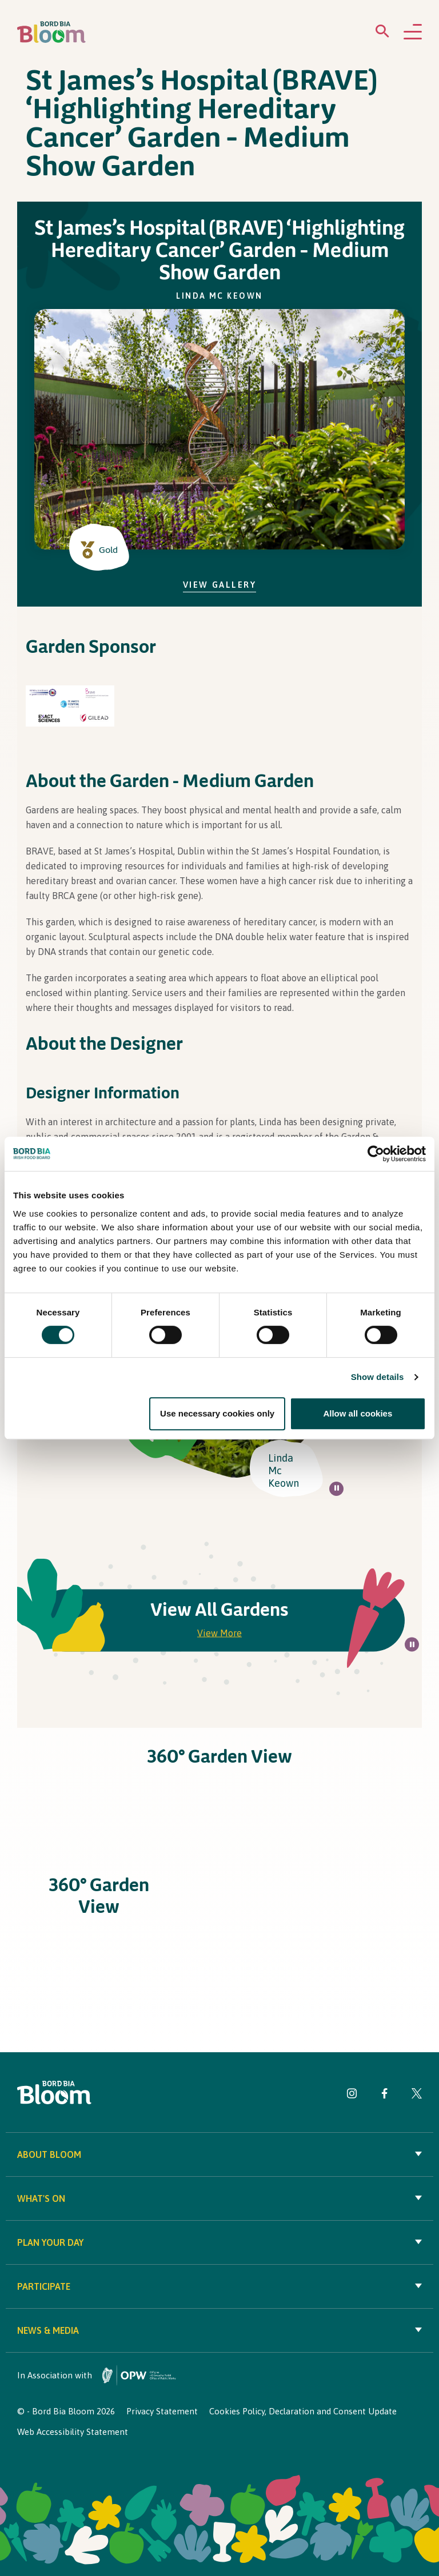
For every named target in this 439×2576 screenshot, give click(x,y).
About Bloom (219, 2154)
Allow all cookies (357, 1413)
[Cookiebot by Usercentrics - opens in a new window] (376, 1153)
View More (219, 1633)
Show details (377, 1377)
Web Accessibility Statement (72, 2432)
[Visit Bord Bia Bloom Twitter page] (417, 2095)
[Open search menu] (382, 33)
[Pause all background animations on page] (336, 1489)
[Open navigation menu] (413, 33)
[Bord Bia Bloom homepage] (51, 32)
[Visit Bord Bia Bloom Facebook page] (384, 2095)
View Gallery (220, 584)
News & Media (219, 2330)
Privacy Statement (162, 2411)
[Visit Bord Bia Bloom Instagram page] (352, 2095)
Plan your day (219, 2242)
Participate (219, 2286)
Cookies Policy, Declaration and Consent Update (303, 2411)
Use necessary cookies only (217, 1413)
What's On (219, 2198)
